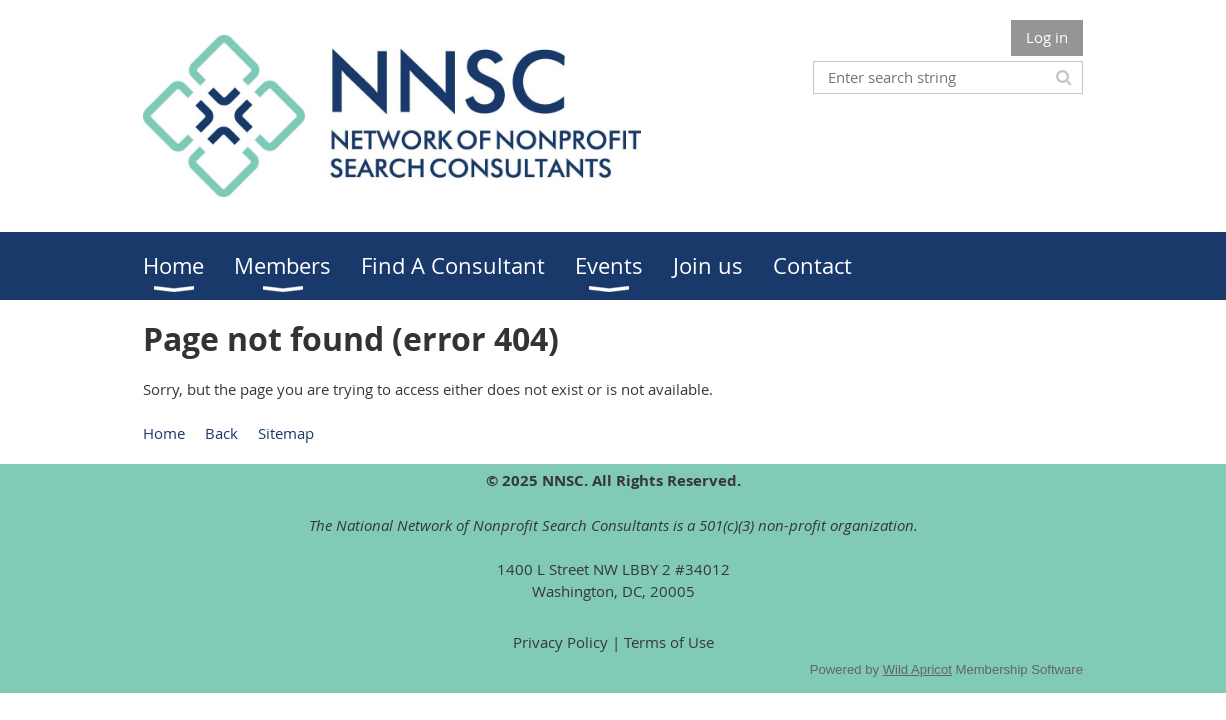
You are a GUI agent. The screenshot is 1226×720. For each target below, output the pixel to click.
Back (221, 433)
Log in (1047, 37)
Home (164, 433)
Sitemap (286, 433)
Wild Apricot (917, 669)
